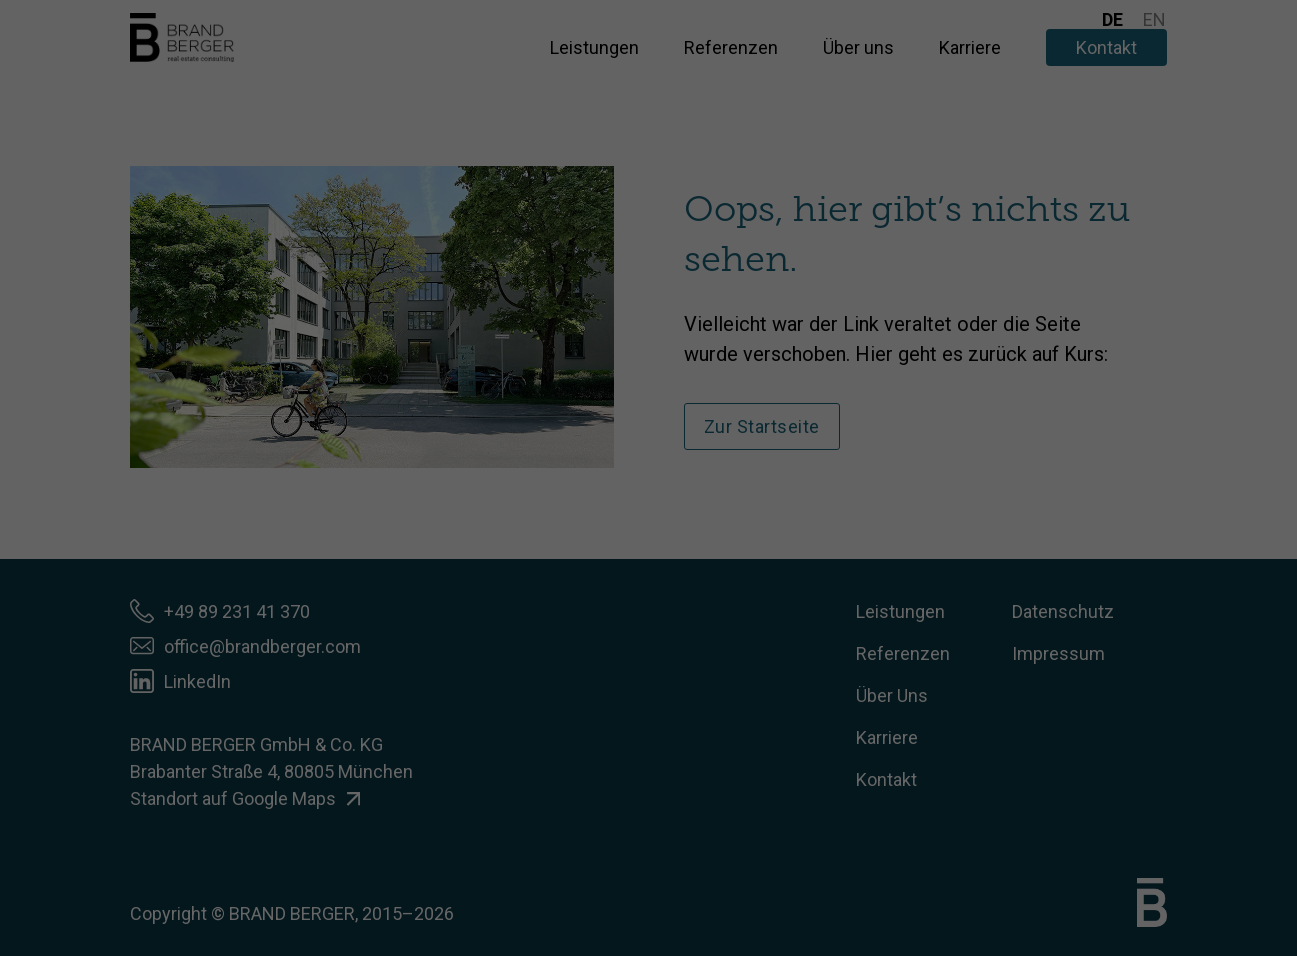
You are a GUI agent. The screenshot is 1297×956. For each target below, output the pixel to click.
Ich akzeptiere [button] (648, 353)
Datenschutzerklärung (591, 252)
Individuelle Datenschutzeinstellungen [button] (649, 471)
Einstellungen (468, 271)
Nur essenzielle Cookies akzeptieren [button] (649, 412)
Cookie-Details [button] (558, 514)
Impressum (748, 514)
